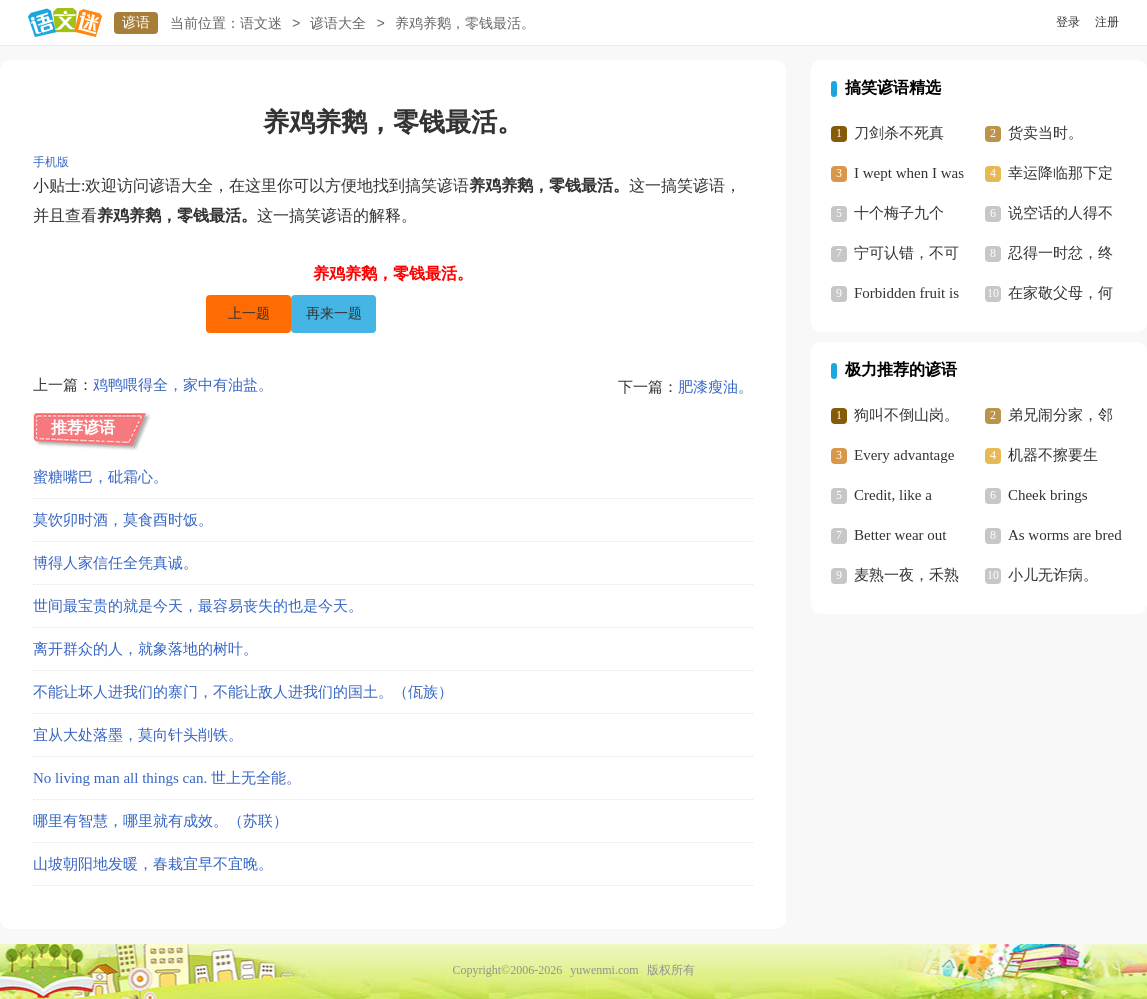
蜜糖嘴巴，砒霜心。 (100, 477)
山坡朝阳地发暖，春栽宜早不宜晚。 (153, 864)
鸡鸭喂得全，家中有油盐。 (183, 387)
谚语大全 (338, 23)
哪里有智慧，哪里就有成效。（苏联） (160, 821)
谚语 (136, 22)
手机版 (51, 162)
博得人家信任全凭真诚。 (115, 563)
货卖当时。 (1045, 133)
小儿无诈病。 (1053, 575)
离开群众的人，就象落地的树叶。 (145, 649)
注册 (1107, 22)
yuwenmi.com (604, 970)
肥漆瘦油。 (715, 387)
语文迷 (261, 23)
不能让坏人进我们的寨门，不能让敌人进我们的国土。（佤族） (243, 692)
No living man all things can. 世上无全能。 (167, 778)
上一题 (249, 313)
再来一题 (334, 313)
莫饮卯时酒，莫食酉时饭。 (123, 520)
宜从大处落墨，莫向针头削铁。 (138, 735)
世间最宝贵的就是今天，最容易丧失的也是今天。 (198, 606)
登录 (1068, 22)
